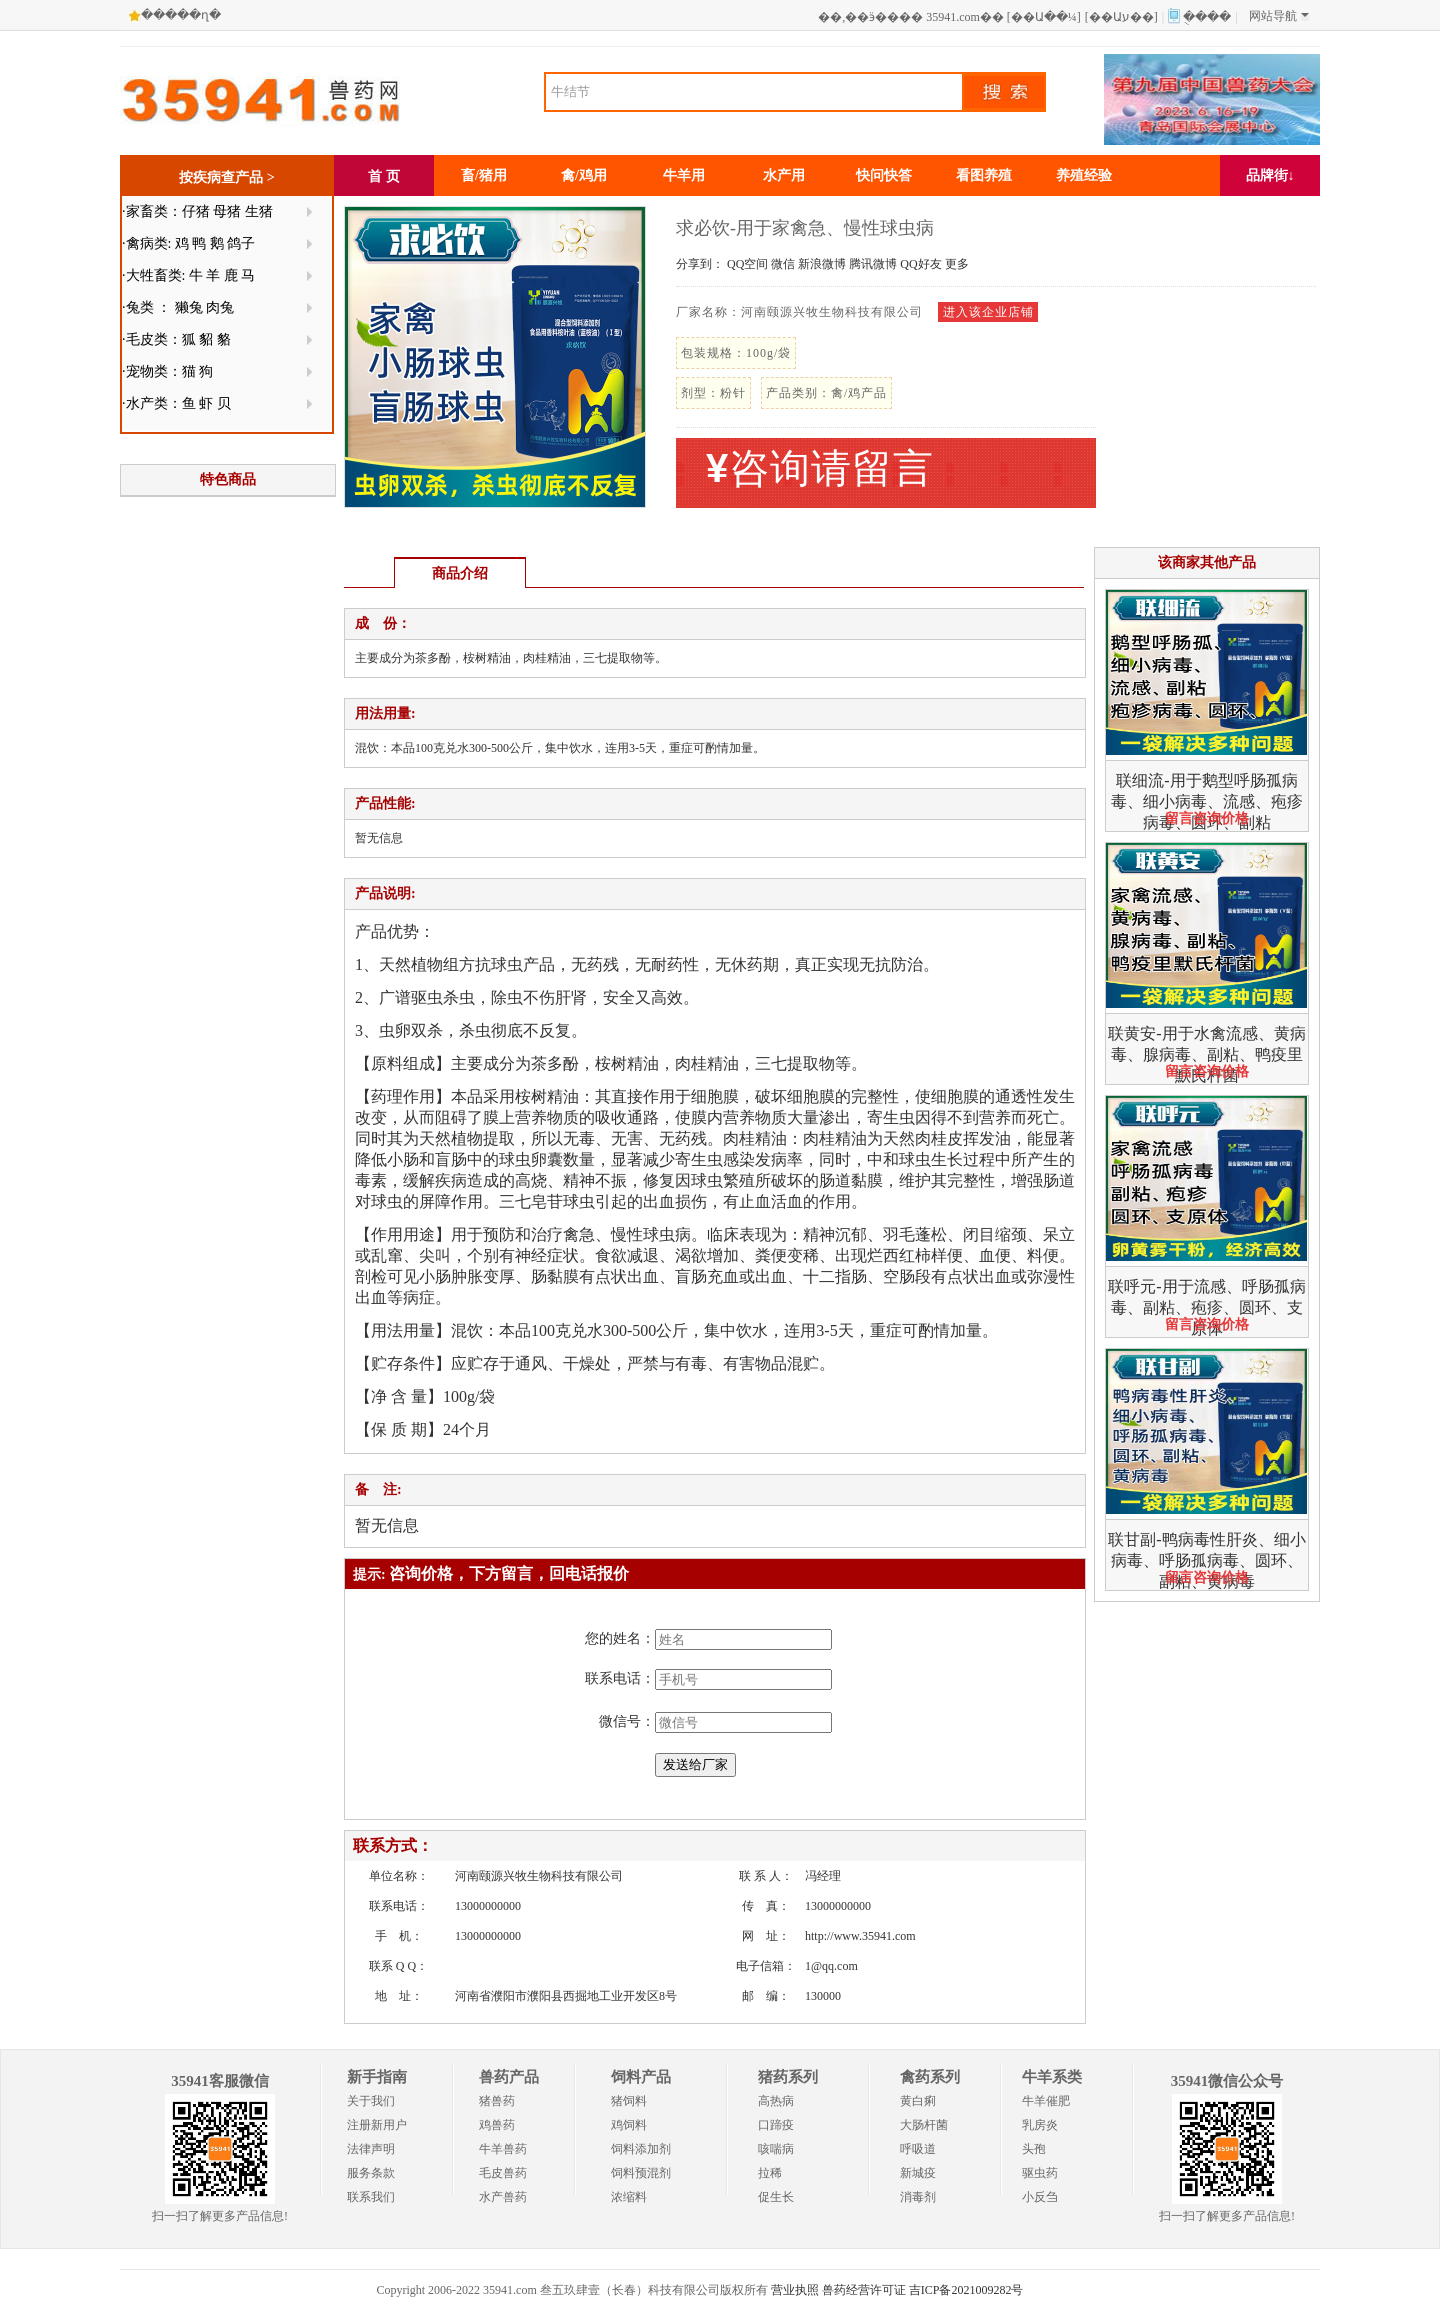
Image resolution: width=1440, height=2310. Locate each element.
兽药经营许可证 (864, 2290)
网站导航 (1279, 16)
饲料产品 (641, 2077)
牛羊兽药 (503, 2149)
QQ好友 (920, 264)
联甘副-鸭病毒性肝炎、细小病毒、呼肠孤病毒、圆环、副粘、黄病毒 (1206, 1560)
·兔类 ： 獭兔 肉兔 (178, 307)
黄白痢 (918, 2101)
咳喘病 (776, 2149)
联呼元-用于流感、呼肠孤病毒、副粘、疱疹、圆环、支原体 (1206, 1307)
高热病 (776, 2101)
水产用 (784, 175)
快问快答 (884, 175)
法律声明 (371, 2149)
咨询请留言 (820, 468)
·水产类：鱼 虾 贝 (176, 403)
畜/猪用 (484, 175)
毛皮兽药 (503, 2173)
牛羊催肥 (1046, 2101)
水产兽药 (503, 2197)
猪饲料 (629, 2101)
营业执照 (795, 2290)
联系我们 (371, 2197)
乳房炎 (1040, 2125)
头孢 (1034, 2149)
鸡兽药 (497, 2125)
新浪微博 (822, 264)
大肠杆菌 (924, 2125)
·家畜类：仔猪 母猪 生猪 (197, 211)
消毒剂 (918, 2197)
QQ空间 (747, 264)
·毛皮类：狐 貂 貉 (176, 339)
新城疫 (918, 2173)
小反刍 (1040, 2197)
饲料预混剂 (641, 2173)
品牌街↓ (1270, 175)
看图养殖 (984, 175)
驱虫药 (1040, 2173)
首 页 (384, 176)
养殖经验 (1084, 175)
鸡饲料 (629, 2125)
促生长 (776, 2197)
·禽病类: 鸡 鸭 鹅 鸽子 (188, 243)
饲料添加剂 (641, 2149)
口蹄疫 (776, 2125)
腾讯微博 (873, 264)
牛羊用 (684, 175)
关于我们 (371, 2101)
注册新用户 (377, 2125)
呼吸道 (918, 2149)
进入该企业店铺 (988, 312)
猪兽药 (497, 2101)
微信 (783, 264)
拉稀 (770, 2173)
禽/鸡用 (584, 175)
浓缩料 (629, 2197)
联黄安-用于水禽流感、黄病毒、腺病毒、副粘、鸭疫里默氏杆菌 (1206, 1054)
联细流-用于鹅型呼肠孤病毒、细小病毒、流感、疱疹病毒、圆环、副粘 (1207, 801)
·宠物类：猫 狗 (167, 371)
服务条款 (371, 2173)
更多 (957, 264)
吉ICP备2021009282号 (966, 2290)
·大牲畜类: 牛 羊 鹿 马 (188, 275)
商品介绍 (460, 573)
